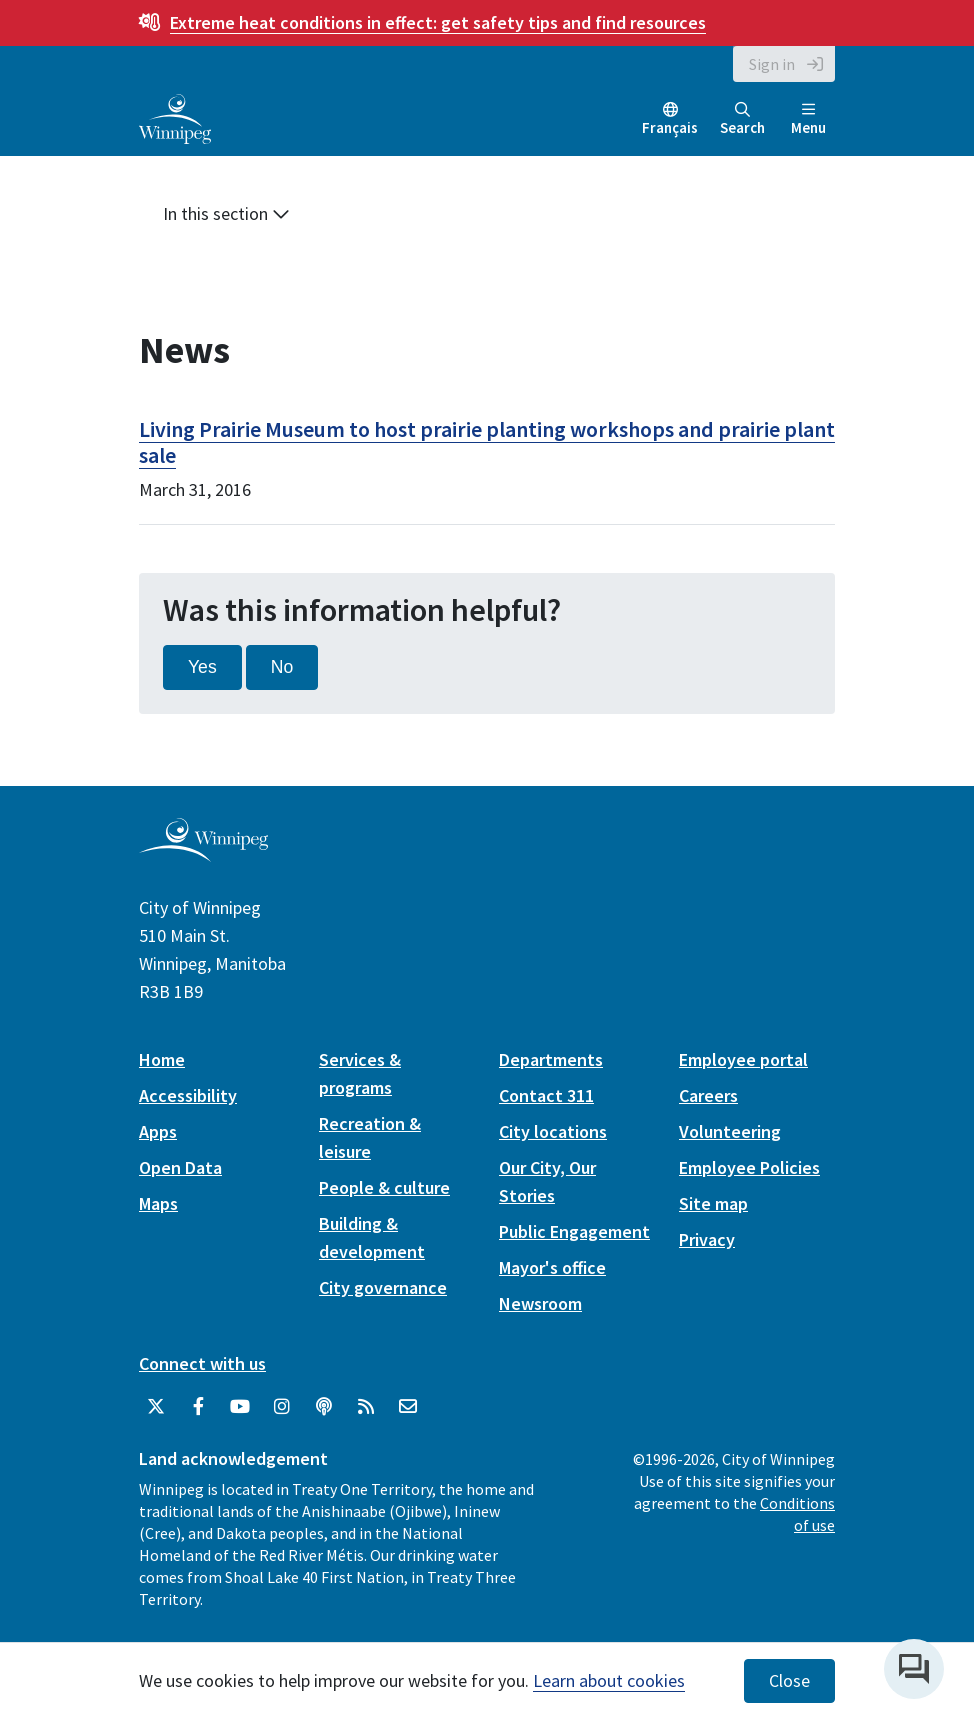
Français (670, 127)
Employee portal (743, 1059)
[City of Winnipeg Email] (408, 1407)
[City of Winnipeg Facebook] (198, 1407)
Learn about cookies (609, 1680)
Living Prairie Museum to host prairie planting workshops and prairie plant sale (487, 442)
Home (162, 1059)
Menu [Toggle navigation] (808, 119)
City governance (383, 1287)
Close (789, 1681)
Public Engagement (574, 1231)
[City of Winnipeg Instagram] (282, 1407)
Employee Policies (749, 1167)
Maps (158, 1203)
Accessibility (188, 1095)
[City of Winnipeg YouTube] (240, 1407)
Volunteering (730, 1131)
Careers (708, 1095)
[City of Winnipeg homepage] (203, 853)
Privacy (707, 1239)
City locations (553, 1131)
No (282, 667)
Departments (551, 1059)
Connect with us (202, 1363)
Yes (202, 667)
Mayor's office (552, 1267)
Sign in (772, 64)
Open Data (180, 1167)
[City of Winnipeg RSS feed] (366, 1407)
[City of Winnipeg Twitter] (156, 1407)
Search (742, 119)
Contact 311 (546, 1095)
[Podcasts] (324, 1407)
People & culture (384, 1187)
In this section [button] (226, 213)
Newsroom (540, 1303)
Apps (158, 1131)
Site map (713, 1203)
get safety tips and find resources (438, 22)
